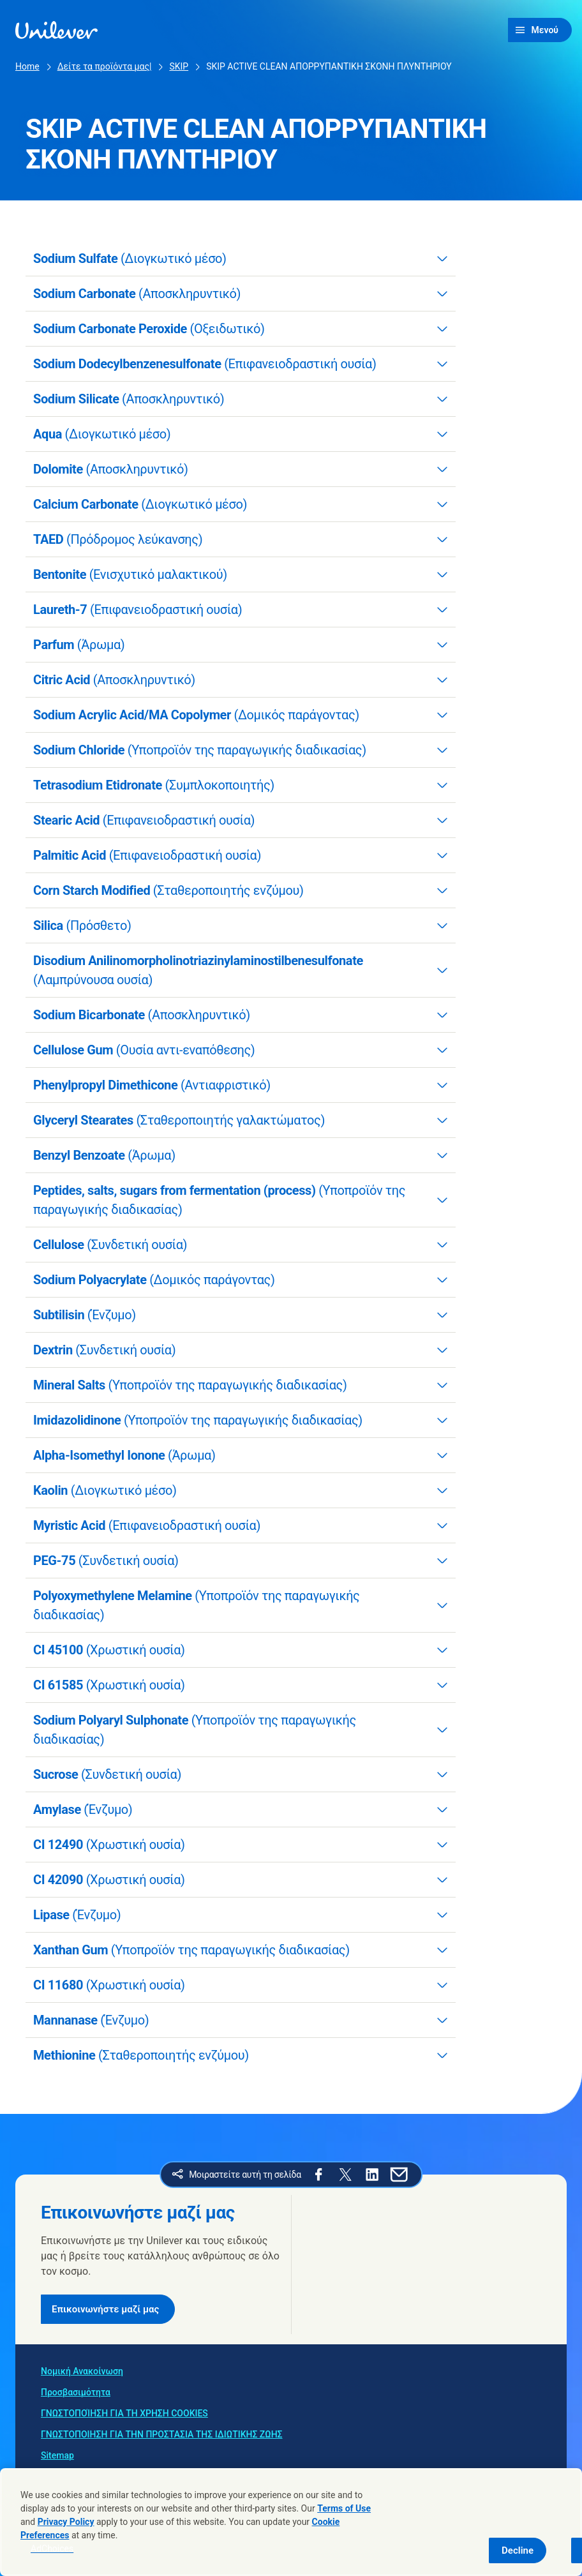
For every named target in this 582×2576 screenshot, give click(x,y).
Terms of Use (344, 2508)
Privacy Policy (66, 2522)
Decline (518, 2550)
